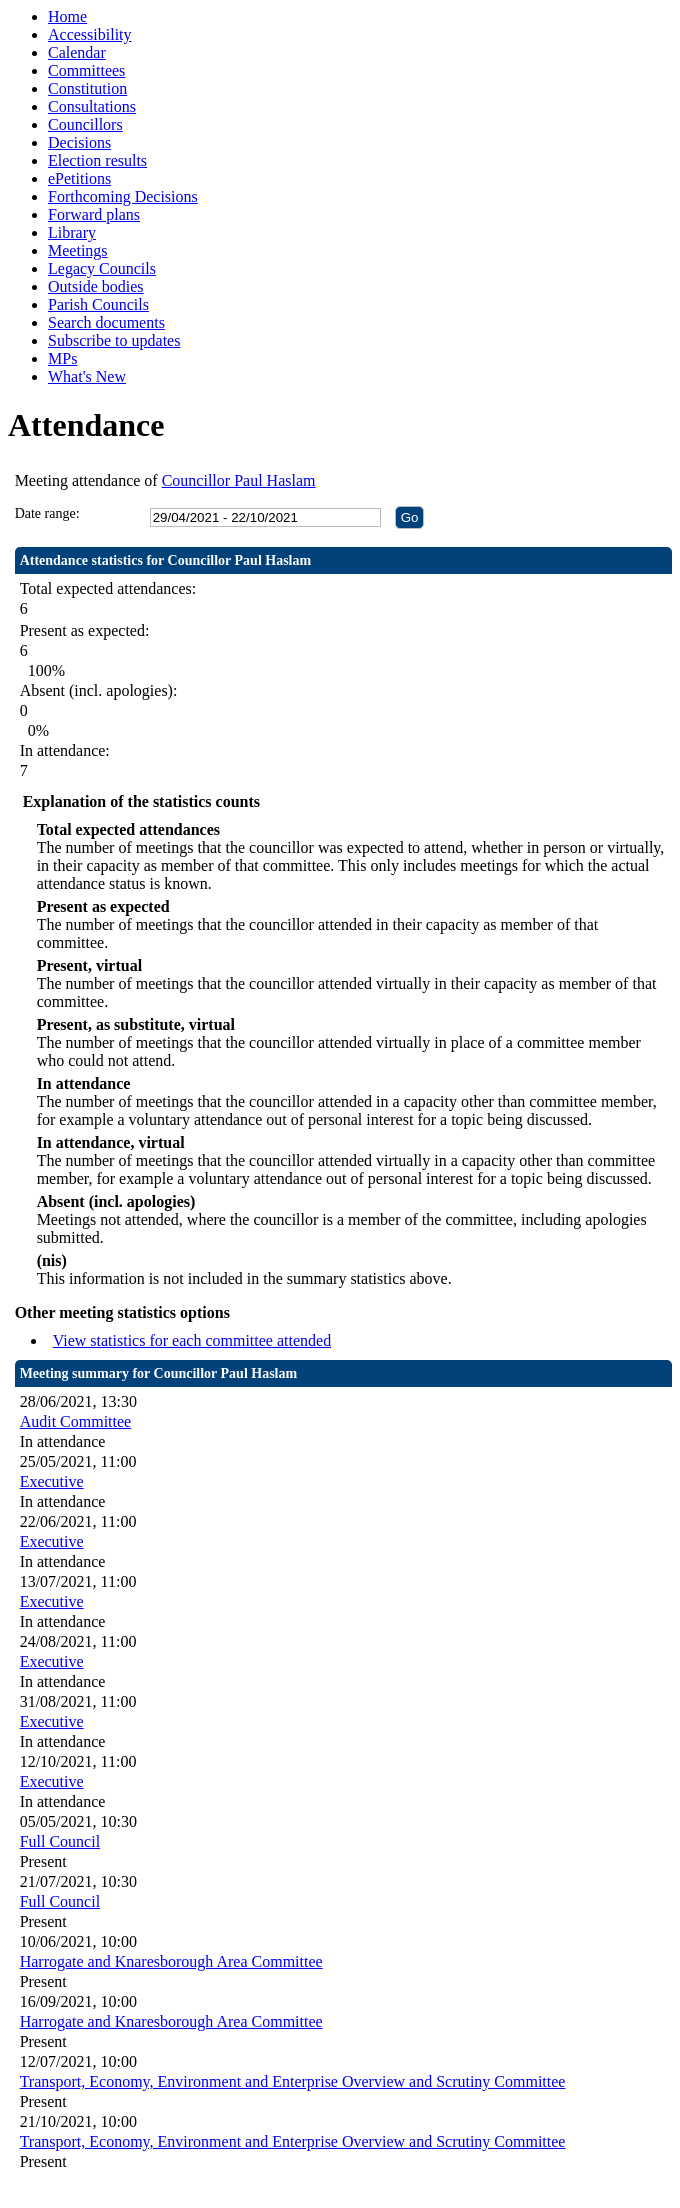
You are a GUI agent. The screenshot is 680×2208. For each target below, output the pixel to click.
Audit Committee (76, 1421)
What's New (87, 376)
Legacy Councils (102, 268)
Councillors (85, 124)
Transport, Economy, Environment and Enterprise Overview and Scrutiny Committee (293, 2081)
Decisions (79, 142)
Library (72, 232)
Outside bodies (96, 286)
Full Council (60, 1841)
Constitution (87, 88)
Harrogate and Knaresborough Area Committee (171, 1961)
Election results (97, 160)
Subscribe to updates (114, 340)
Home (67, 16)
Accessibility (90, 34)
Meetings (78, 250)
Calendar (77, 52)
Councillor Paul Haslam (239, 480)
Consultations (92, 106)
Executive (52, 1481)
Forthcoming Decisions (123, 196)
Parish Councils (98, 304)
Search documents (106, 322)
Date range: (47, 513)
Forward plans (94, 214)
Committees (86, 70)
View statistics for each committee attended (192, 1340)
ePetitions (79, 178)
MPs (62, 358)
